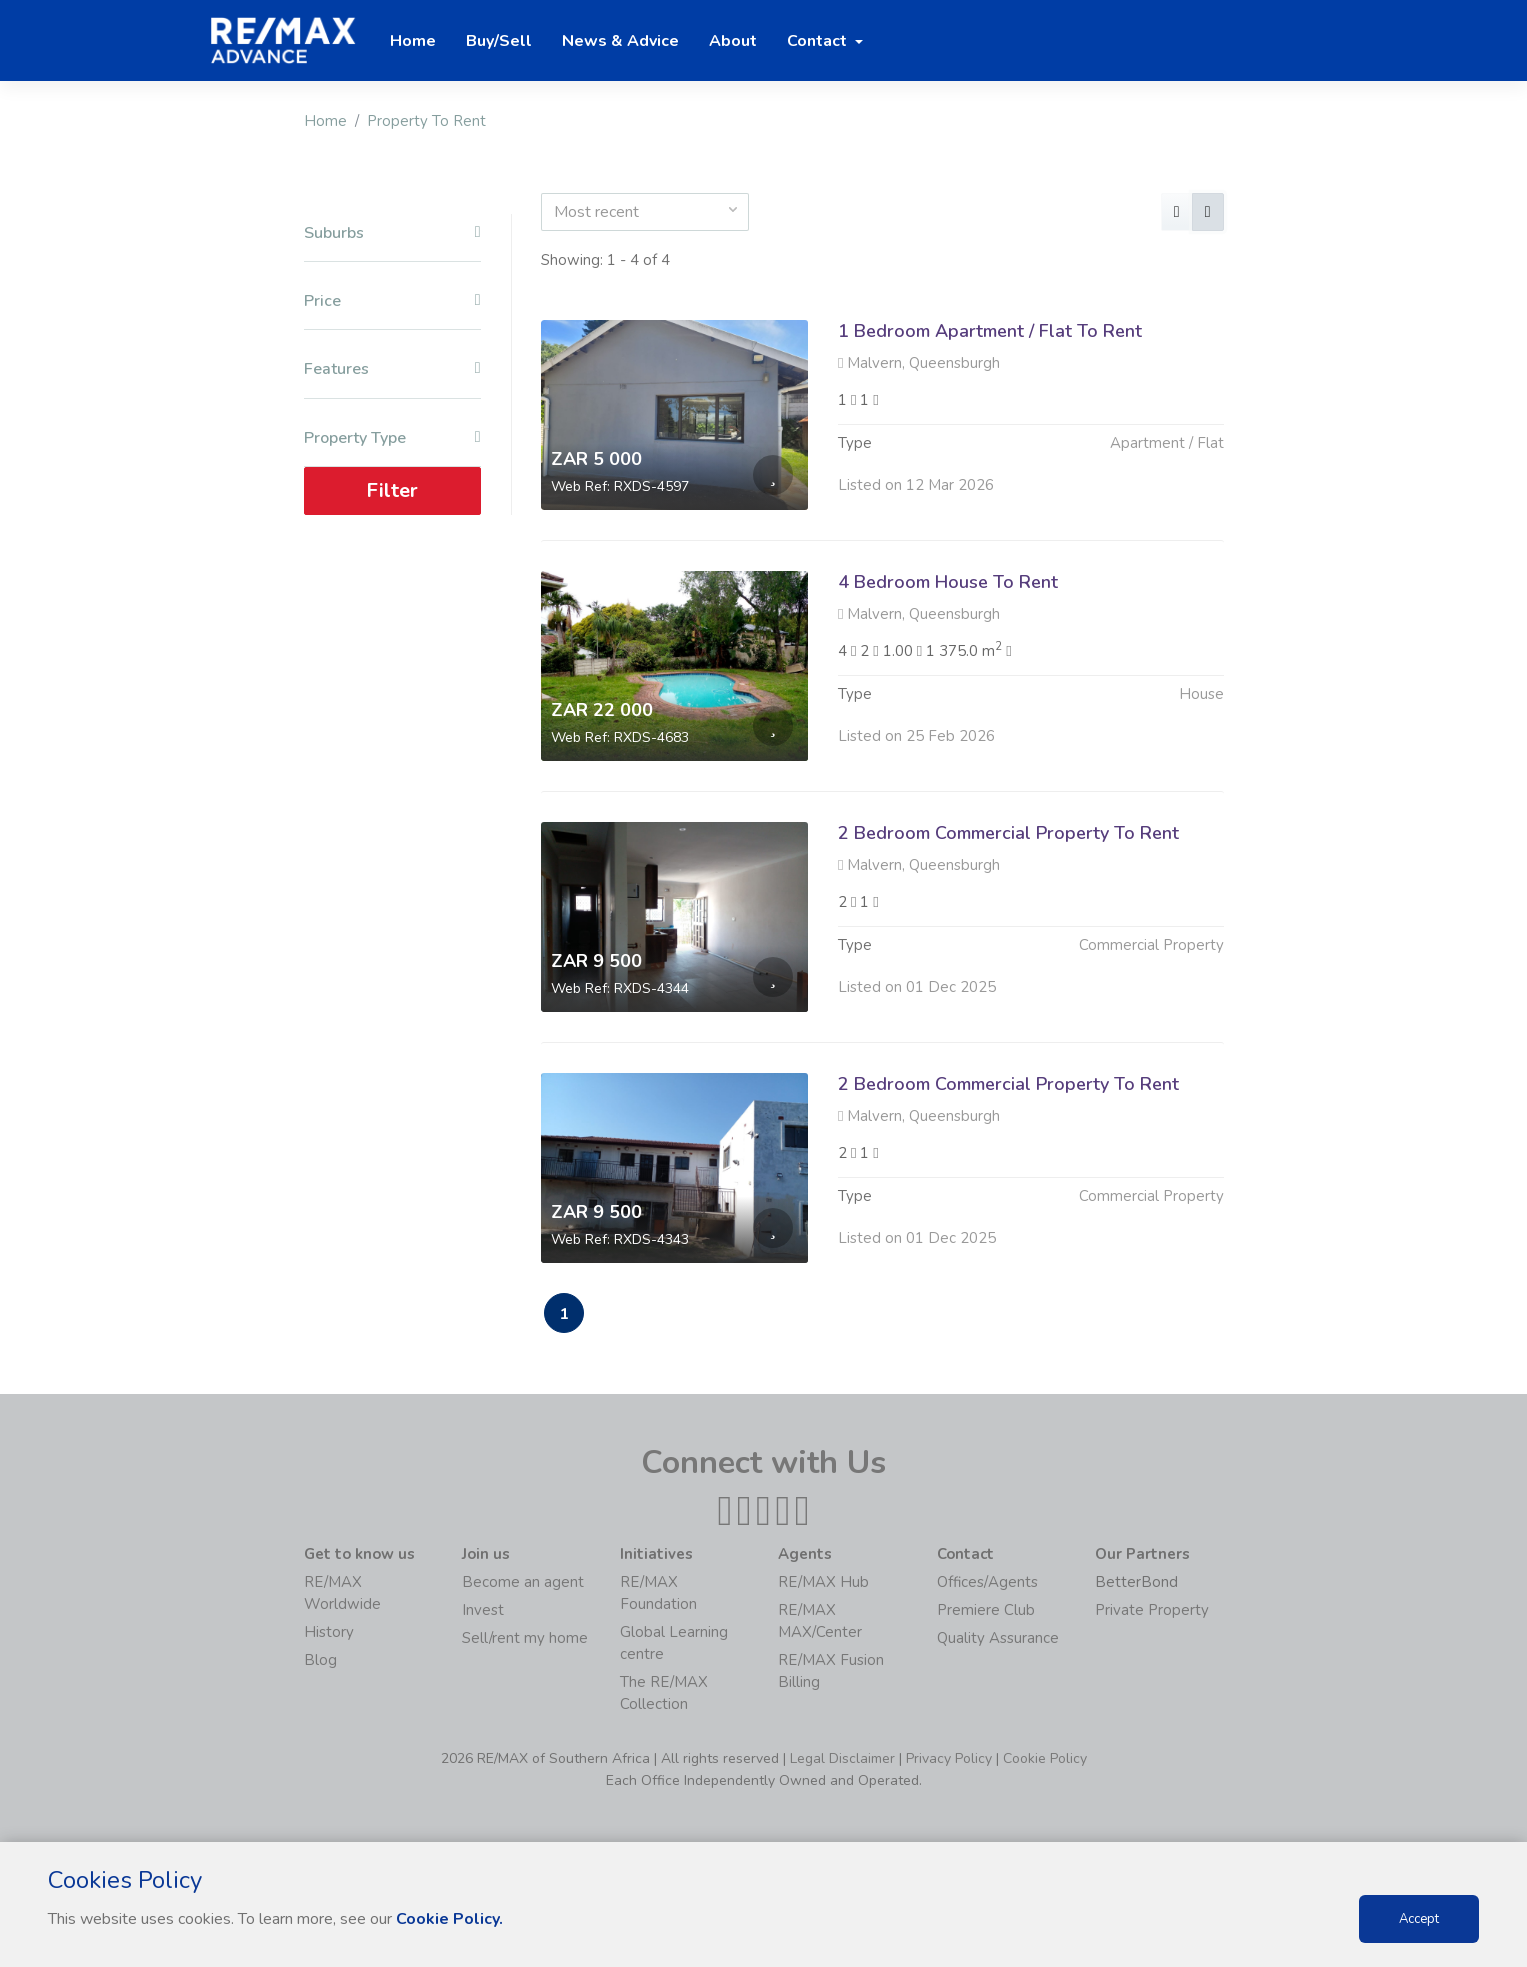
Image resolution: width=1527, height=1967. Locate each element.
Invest (483, 1610)
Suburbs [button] (392, 233)
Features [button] (392, 369)
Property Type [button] (392, 438)
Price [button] (392, 301)
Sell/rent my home (525, 1638)
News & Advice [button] (620, 41)
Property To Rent (426, 121)
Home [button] (413, 41)
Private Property (1152, 1610)
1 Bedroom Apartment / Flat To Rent (990, 331)
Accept (1419, 1919)
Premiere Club (986, 1610)
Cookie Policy (1045, 1758)
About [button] (733, 41)
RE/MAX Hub (823, 1582)
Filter (392, 490)
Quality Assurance (998, 1638)
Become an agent (523, 1582)
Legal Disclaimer (842, 1758)
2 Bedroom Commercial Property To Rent (1008, 841)
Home (325, 121)
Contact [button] (819, 41)
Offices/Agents (987, 1582)
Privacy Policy (949, 1758)
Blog (320, 1660)
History (329, 1632)
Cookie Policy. (449, 1919)
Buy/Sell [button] (499, 41)
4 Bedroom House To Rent (948, 582)
